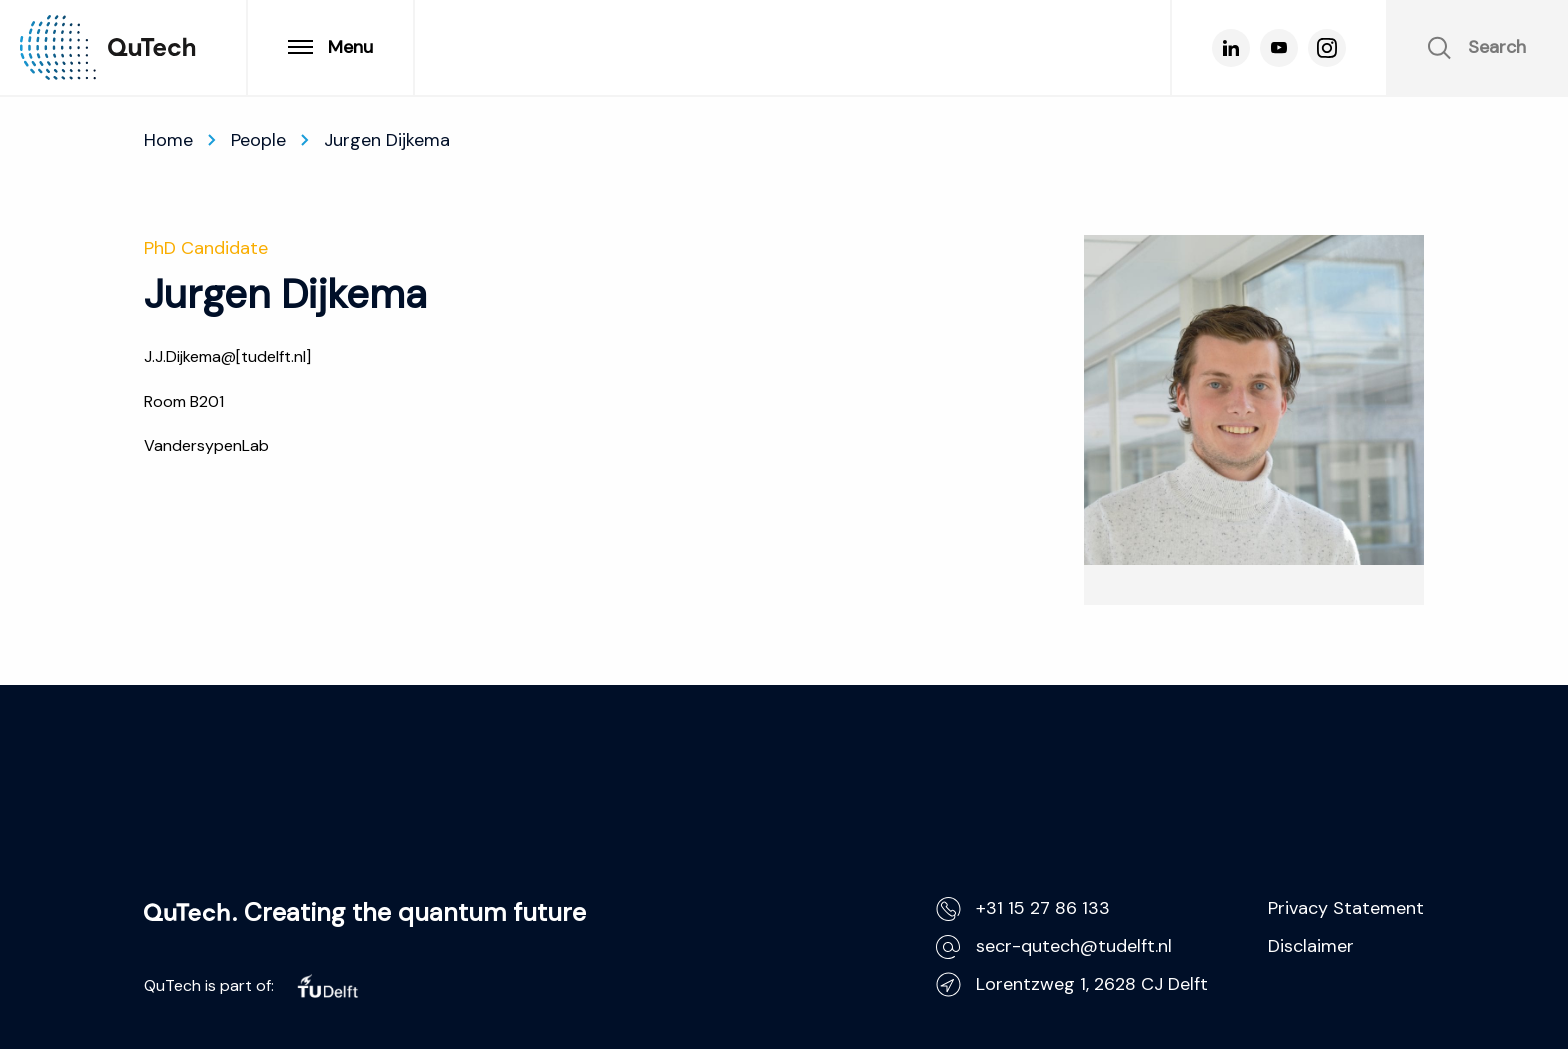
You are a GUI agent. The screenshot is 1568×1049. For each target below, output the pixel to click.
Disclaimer (1311, 946)
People (258, 140)
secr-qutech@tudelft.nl (1054, 946)
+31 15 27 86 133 (1023, 908)
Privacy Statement (1346, 908)
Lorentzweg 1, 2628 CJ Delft (1072, 984)
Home (168, 140)
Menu (330, 47)
